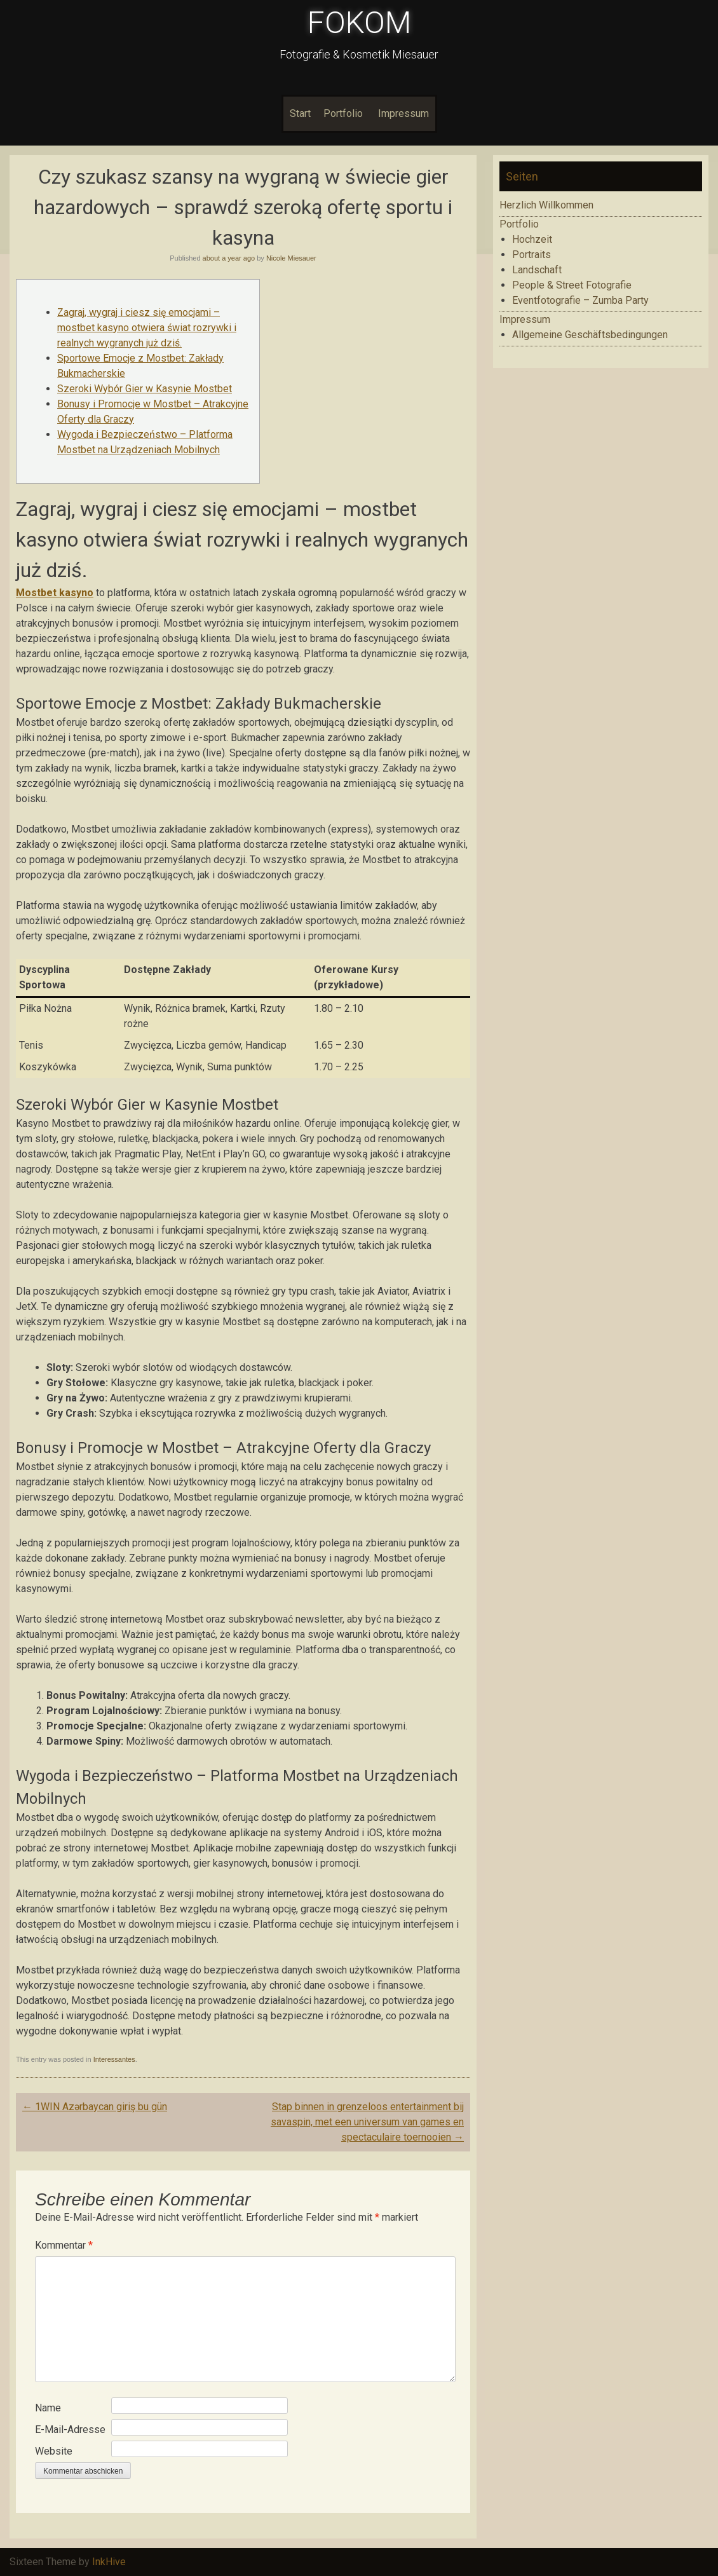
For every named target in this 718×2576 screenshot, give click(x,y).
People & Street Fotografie (572, 285)
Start (300, 113)
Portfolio (343, 113)
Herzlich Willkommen (546, 205)
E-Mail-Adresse (70, 2429)
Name (48, 2408)
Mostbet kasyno (54, 593)
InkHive (109, 2562)
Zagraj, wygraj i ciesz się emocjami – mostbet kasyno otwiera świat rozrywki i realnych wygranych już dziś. (146, 327)
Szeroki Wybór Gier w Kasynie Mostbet (144, 389)
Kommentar (64, 2245)
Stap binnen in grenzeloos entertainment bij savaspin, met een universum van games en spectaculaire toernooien (367, 2122)
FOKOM (359, 22)
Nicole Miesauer (291, 258)
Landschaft (537, 270)
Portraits (531, 255)
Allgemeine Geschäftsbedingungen (590, 335)
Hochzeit (532, 239)
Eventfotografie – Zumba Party (580, 300)
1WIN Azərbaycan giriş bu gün (94, 2107)
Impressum (403, 113)
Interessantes (114, 2059)
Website (53, 2451)
